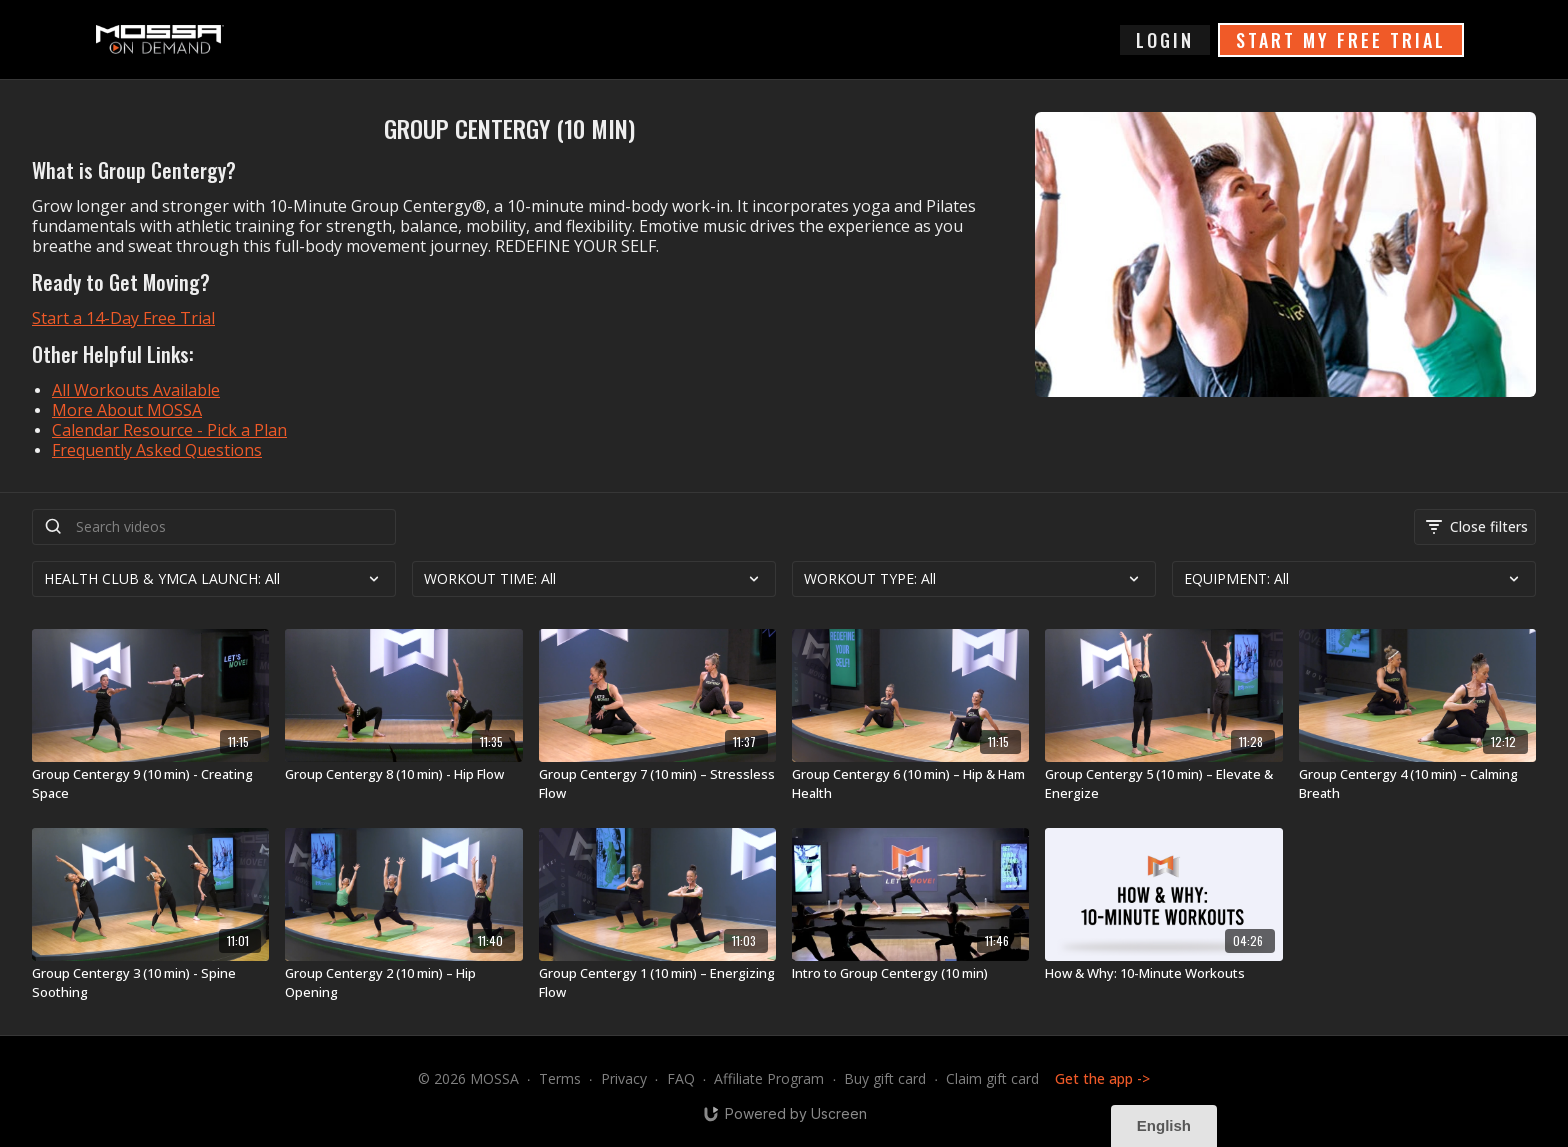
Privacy (624, 1078)
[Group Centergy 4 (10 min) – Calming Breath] (1417, 784)
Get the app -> (1102, 1078)
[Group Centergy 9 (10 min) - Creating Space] (150, 784)
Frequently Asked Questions (157, 450)
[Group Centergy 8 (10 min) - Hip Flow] (403, 775)
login (1165, 40)
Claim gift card (992, 1078)
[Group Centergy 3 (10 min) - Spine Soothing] (150, 983)
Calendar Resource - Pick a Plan (169, 430)
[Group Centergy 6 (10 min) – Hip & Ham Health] (910, 784)
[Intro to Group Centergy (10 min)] (910, 974)
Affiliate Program (769, 1078)
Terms (560, 1078)
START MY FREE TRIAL (1341, 40)
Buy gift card (885, 1078)
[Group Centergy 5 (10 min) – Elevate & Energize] (1163, 784)
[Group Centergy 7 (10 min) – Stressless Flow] (657, 784)
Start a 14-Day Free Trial (123, 318)
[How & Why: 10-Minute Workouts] (1163, 974)
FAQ (681, 1078)
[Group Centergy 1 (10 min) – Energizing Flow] (657, 983)
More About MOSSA (127, 410)
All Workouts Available (136, 390)
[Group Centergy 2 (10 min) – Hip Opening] (403, 983)
